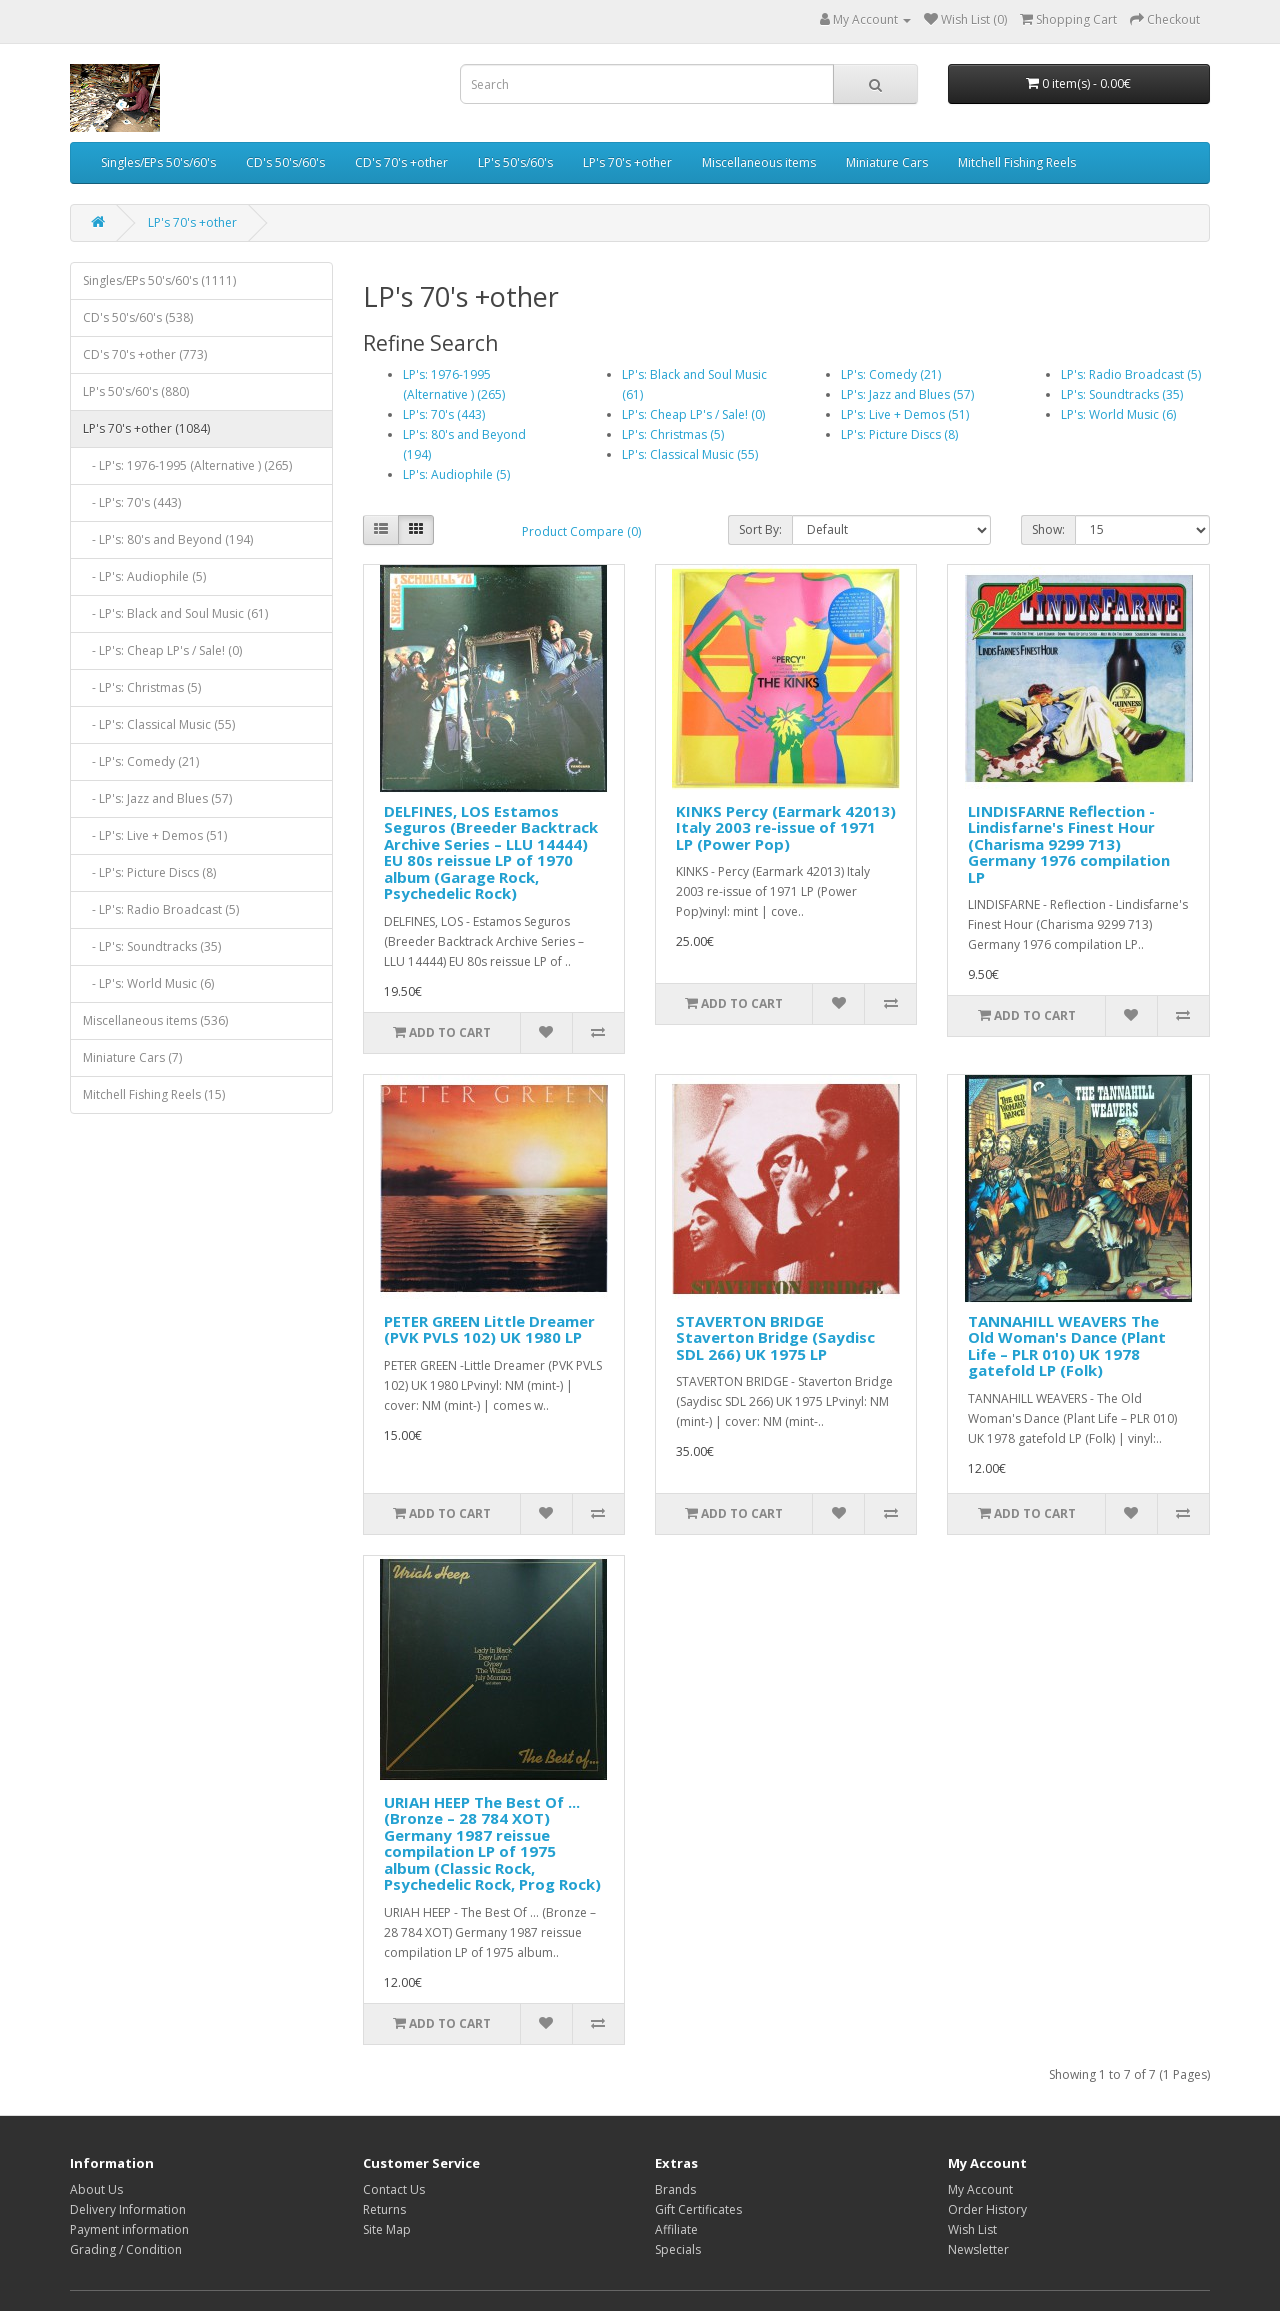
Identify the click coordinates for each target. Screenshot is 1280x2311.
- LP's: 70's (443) (132, 502)
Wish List (972, 2229)
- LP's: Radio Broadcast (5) (161, 909)
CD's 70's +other (401, 162)
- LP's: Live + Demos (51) (155, 835)
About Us (96, 2189)
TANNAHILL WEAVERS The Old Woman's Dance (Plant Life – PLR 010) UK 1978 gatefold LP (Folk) (1067, 1346)
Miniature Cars (887, 162)
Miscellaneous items (759, 162)
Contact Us (394, 2189)
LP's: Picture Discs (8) (899, 434)
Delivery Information (128, 2209)
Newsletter (978, 2249)
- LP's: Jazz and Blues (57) (157, 798)
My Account (980, 2189)
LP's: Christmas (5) (673, 434)
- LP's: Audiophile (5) (144, 576)
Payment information (129, 2229)
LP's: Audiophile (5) (456, 474)
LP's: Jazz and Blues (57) (907, 394)
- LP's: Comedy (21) (141, 761)
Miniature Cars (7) (132, 1057)
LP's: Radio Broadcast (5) (1131, 374)
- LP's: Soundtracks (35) (152, 946)
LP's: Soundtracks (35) (1122, 394)
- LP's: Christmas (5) (142, 687)
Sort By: (760, 529)
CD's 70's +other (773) (145, 354)
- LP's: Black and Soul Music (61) (175, 613)
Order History (987, 2209)
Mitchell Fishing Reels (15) (154, 1094)
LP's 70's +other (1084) (146, 428)
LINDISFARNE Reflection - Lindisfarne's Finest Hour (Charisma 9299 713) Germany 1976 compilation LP (1069, 844)
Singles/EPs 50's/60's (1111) (159, 280)
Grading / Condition (126, 2249)
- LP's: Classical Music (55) (159, 724)
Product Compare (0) (581, 531)
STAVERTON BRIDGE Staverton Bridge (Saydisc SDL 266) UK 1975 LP (775, 1337)
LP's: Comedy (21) (891, 374)
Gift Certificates (698, 2209)
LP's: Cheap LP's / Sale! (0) (693, 414)
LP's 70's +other (627, 162)
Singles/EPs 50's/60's (158, 162)
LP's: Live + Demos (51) (905, 414)
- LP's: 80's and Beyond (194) (168, 539)
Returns (384, 2209)
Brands (675, 2189)
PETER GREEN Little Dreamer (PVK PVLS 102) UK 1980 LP (489, 1329)
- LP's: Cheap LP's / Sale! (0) (162, 650)
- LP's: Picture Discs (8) (149, 872)
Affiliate (676, 2229)
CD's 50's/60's (285, 162)
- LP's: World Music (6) (148, 983)
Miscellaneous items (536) (155, 1020)
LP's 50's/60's (515, 162)
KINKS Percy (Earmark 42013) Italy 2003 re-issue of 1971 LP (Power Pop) (786, 827)
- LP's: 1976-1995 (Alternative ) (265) (187, 465)
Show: (1048, 529)
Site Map (387, 2229)
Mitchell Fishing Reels (1017, 162)
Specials (678, 2249)
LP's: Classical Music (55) (690, 454)
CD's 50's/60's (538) (138, 317)
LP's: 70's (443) (444, 414)
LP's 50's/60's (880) (136, 391)
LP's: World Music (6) (1118, 414)
